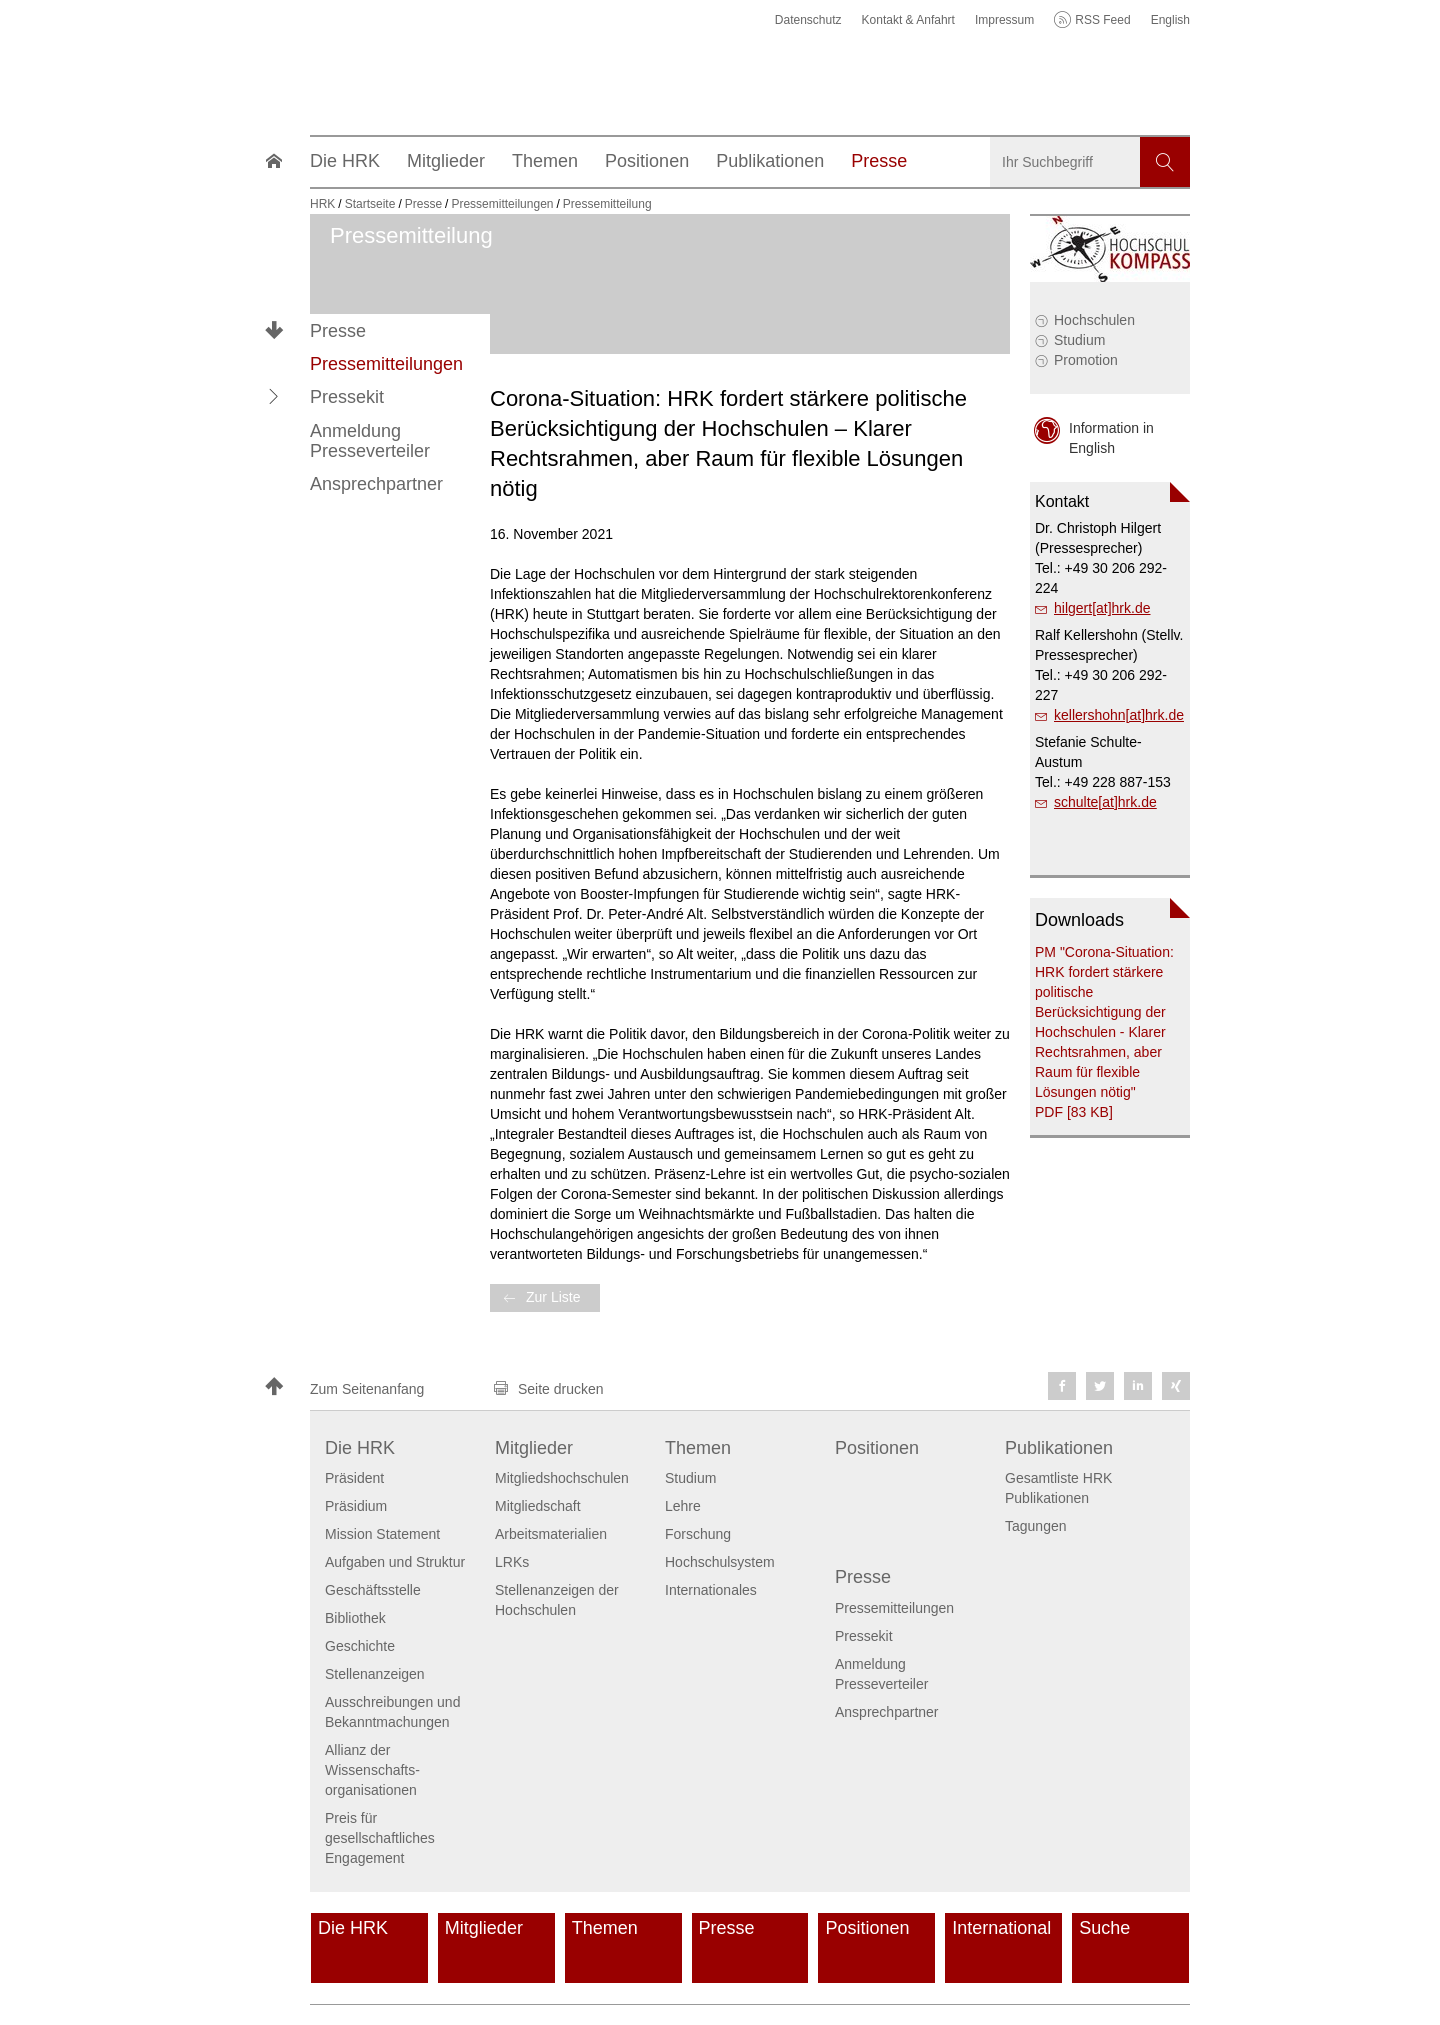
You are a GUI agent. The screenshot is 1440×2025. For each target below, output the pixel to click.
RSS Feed (1102, 20)
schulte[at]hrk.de (1105, 802)
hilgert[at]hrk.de (1102, 608)
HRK (322, 204)
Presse (338, 331)
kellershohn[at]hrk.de (1119, 715)
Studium (1079, 340)
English (1170, 20)
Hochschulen (1094, 320)
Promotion (1086, 360)
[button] (274, 397)
